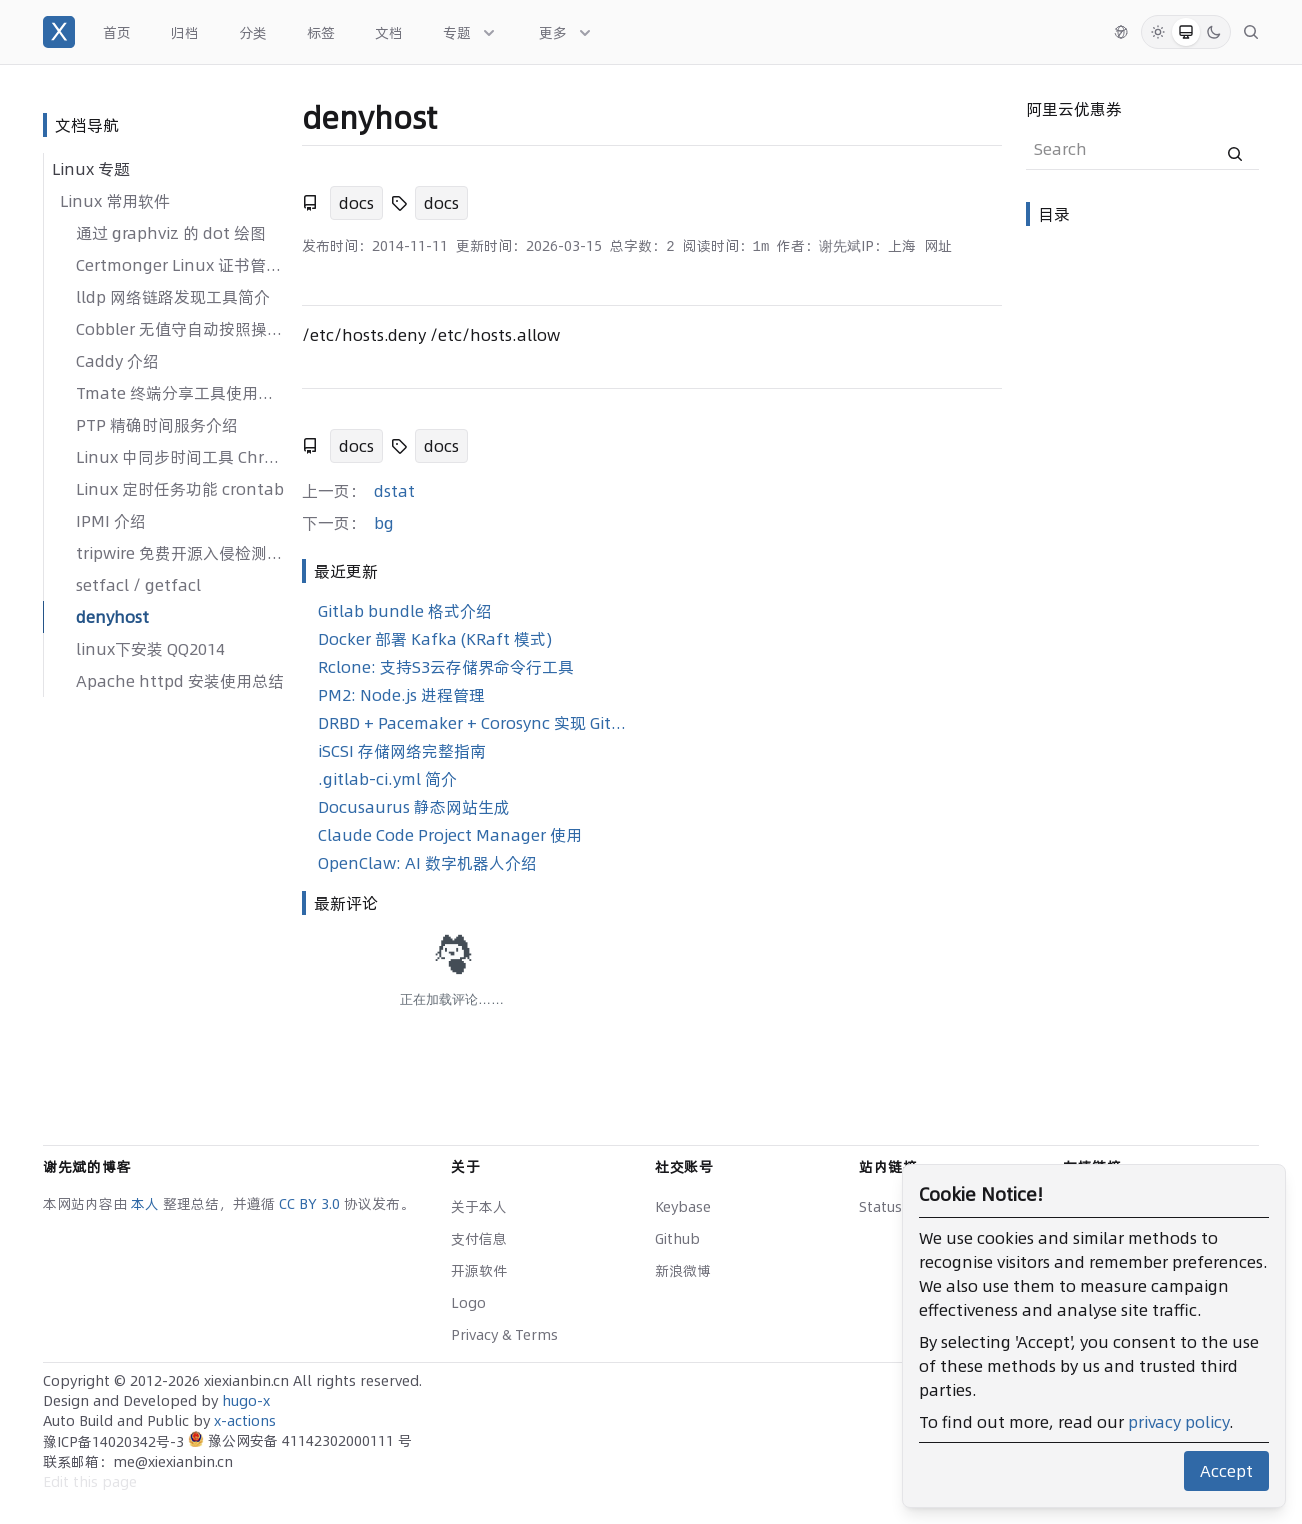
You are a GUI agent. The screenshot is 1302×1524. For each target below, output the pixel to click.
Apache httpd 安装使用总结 (180, 681)
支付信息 (479, 1239)
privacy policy (1178, 1422)
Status (880, 1207)
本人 (147, 1204)
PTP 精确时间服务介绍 (157, 425)
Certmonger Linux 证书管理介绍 (181, 265)
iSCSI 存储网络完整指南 (402, 751)
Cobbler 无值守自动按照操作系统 (181, 329)
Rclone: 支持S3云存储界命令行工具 (446, 667)
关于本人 (479, 1207)
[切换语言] (1121, 32)
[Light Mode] (1158, 32)
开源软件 (479, 1271)
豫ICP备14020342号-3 (115, 1442)
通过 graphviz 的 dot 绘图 (171, 233)
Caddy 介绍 (117, 361)
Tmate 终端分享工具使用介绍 (181, 393)
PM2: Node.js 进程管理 (401, 695)
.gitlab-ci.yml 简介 (387, 779)
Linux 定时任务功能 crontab (180, 489)
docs (356, 203)
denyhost (112, 617)
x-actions (245, 1421)
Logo (468, 1303)
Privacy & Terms (504, 1335)
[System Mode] (1186, 32)
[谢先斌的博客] (59, 32)
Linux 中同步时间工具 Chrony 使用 (181, 457)
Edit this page (90, 1482)
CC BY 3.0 (311, 1204)
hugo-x (246, 1401)
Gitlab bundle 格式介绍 (405, 611)
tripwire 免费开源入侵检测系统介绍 (181, 553)
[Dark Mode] (1214, 32)
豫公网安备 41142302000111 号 (300, 1441)
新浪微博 (683, 1271)
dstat (394, 491)
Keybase (683, 1207)
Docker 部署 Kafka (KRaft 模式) (435, 639)
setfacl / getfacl (138, 585)
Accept (1226, 1471)
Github (677, 1239)
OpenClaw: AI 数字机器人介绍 (427, 863)
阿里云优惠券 (1074, 109)
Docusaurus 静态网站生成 (414, 807)
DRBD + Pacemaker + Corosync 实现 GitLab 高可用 (475, 723)
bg (384, 523)
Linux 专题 (91, 169)
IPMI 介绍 (111, 521)
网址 (938, 246)
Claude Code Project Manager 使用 (450, 835)
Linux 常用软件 (115, 201)
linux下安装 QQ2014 (150, 649)
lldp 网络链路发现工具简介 (173, 297)
